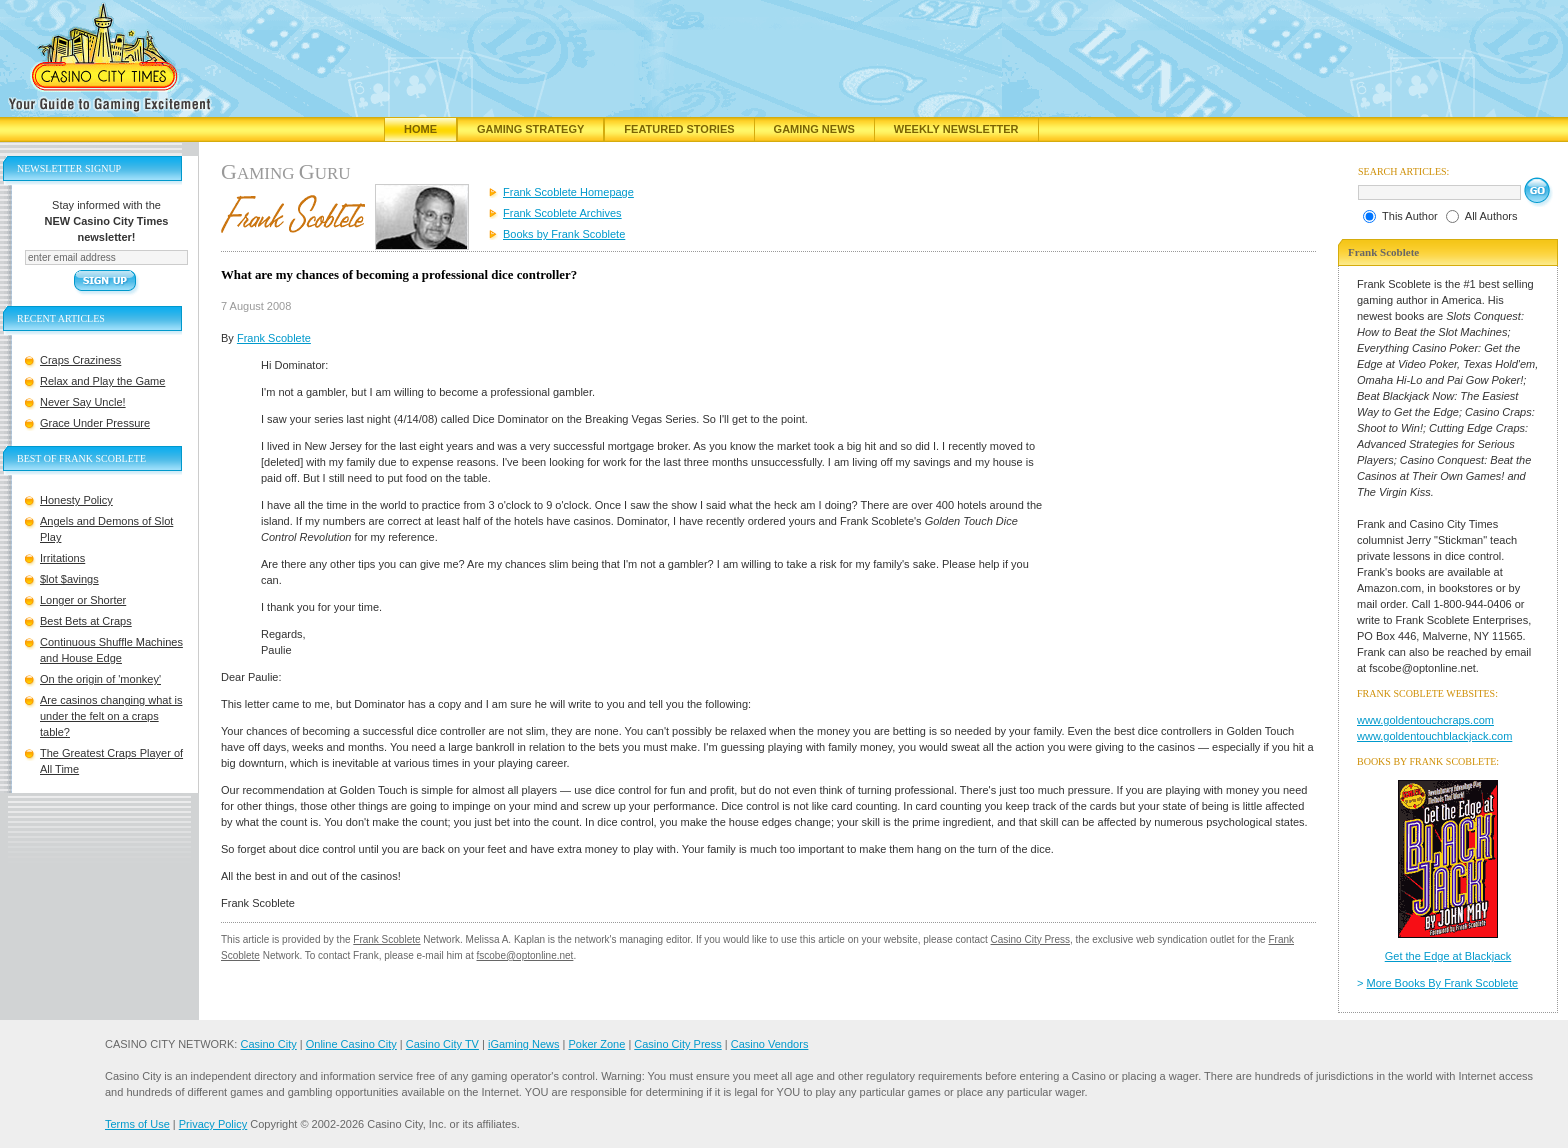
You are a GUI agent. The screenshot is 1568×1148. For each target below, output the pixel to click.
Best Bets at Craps (86, 621)
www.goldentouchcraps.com (1425, 720)
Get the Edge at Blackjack (1448, 956)
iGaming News (524, 1044)
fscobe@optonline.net (525, 955)
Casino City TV (442, 1044)
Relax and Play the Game (102, 381)
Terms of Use (137, 1124)
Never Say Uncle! (83, 402)
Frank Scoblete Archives (562, 213)
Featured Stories (679, 129)
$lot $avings (69, 579)
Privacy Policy (213, 1124)
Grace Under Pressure (95, 423)
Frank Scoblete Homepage (568, 192)
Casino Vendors (770, 1044)
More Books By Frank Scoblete (1443, 983)
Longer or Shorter (83, 600)
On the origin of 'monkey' (100, 679)
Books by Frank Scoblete (564, 234)
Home (420, 129)
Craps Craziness (80, 360)
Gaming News (814, 129)
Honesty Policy (76, 500)
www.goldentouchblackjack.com (1434, 736)
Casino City (268, 1044)
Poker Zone (596, 1044)
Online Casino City (351, 1044)
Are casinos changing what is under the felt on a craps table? (111, 716)
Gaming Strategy (530, 129)
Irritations (62, 558)
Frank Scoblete (274, 338)
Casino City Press (1030, 939)
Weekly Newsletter (956, 129)
